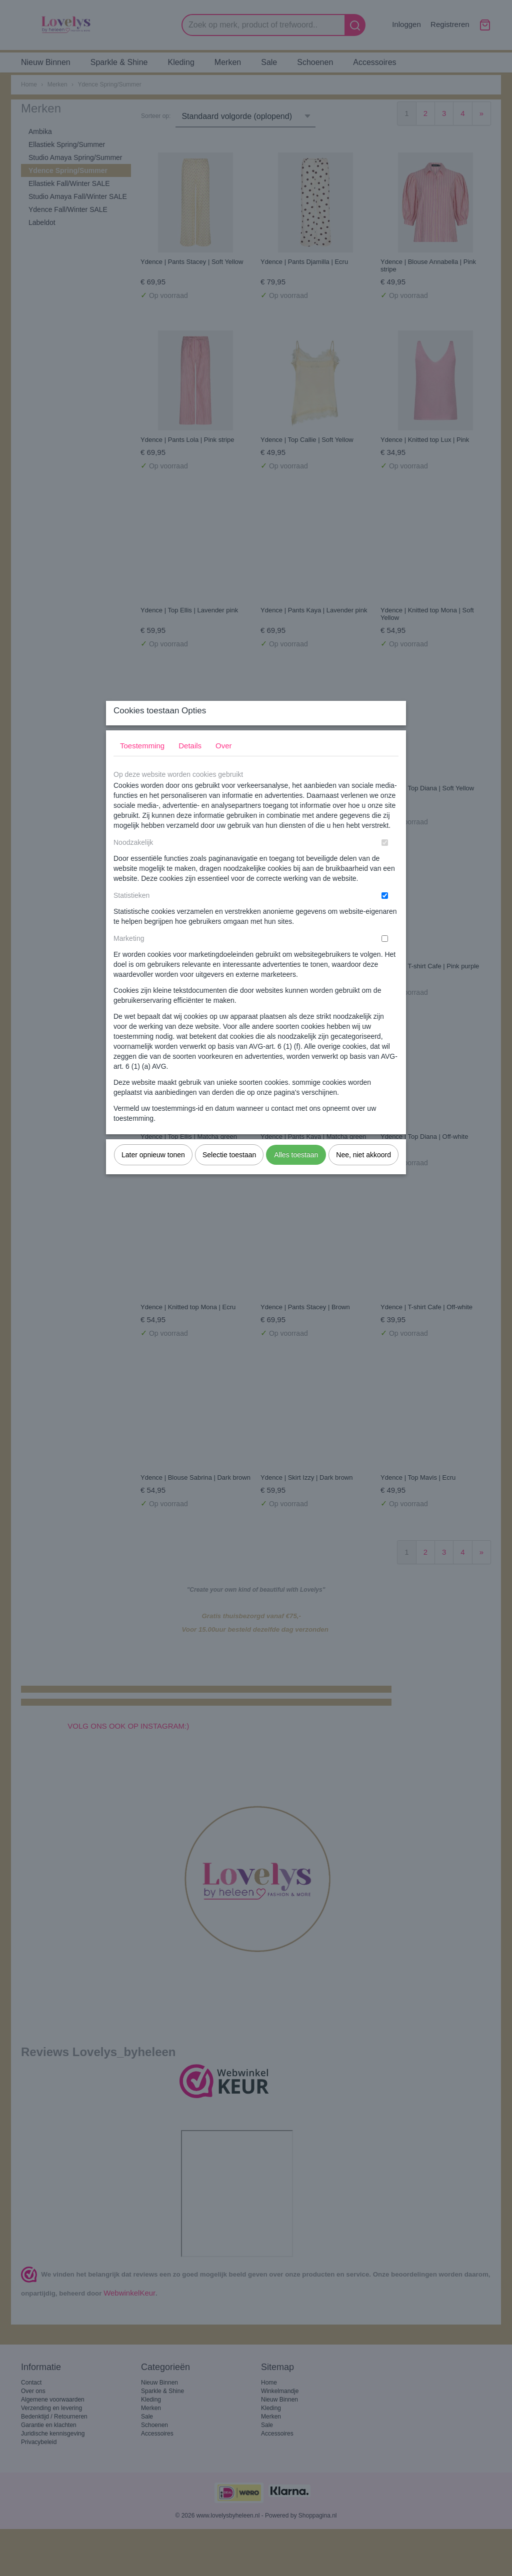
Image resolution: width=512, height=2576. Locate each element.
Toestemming (142, 765)
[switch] (385, 862)
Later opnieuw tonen (153, 1174)
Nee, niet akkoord (363, 1174)
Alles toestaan (296, 1174)
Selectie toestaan (229, 1174)
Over (224, 765)
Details (190, 765)
